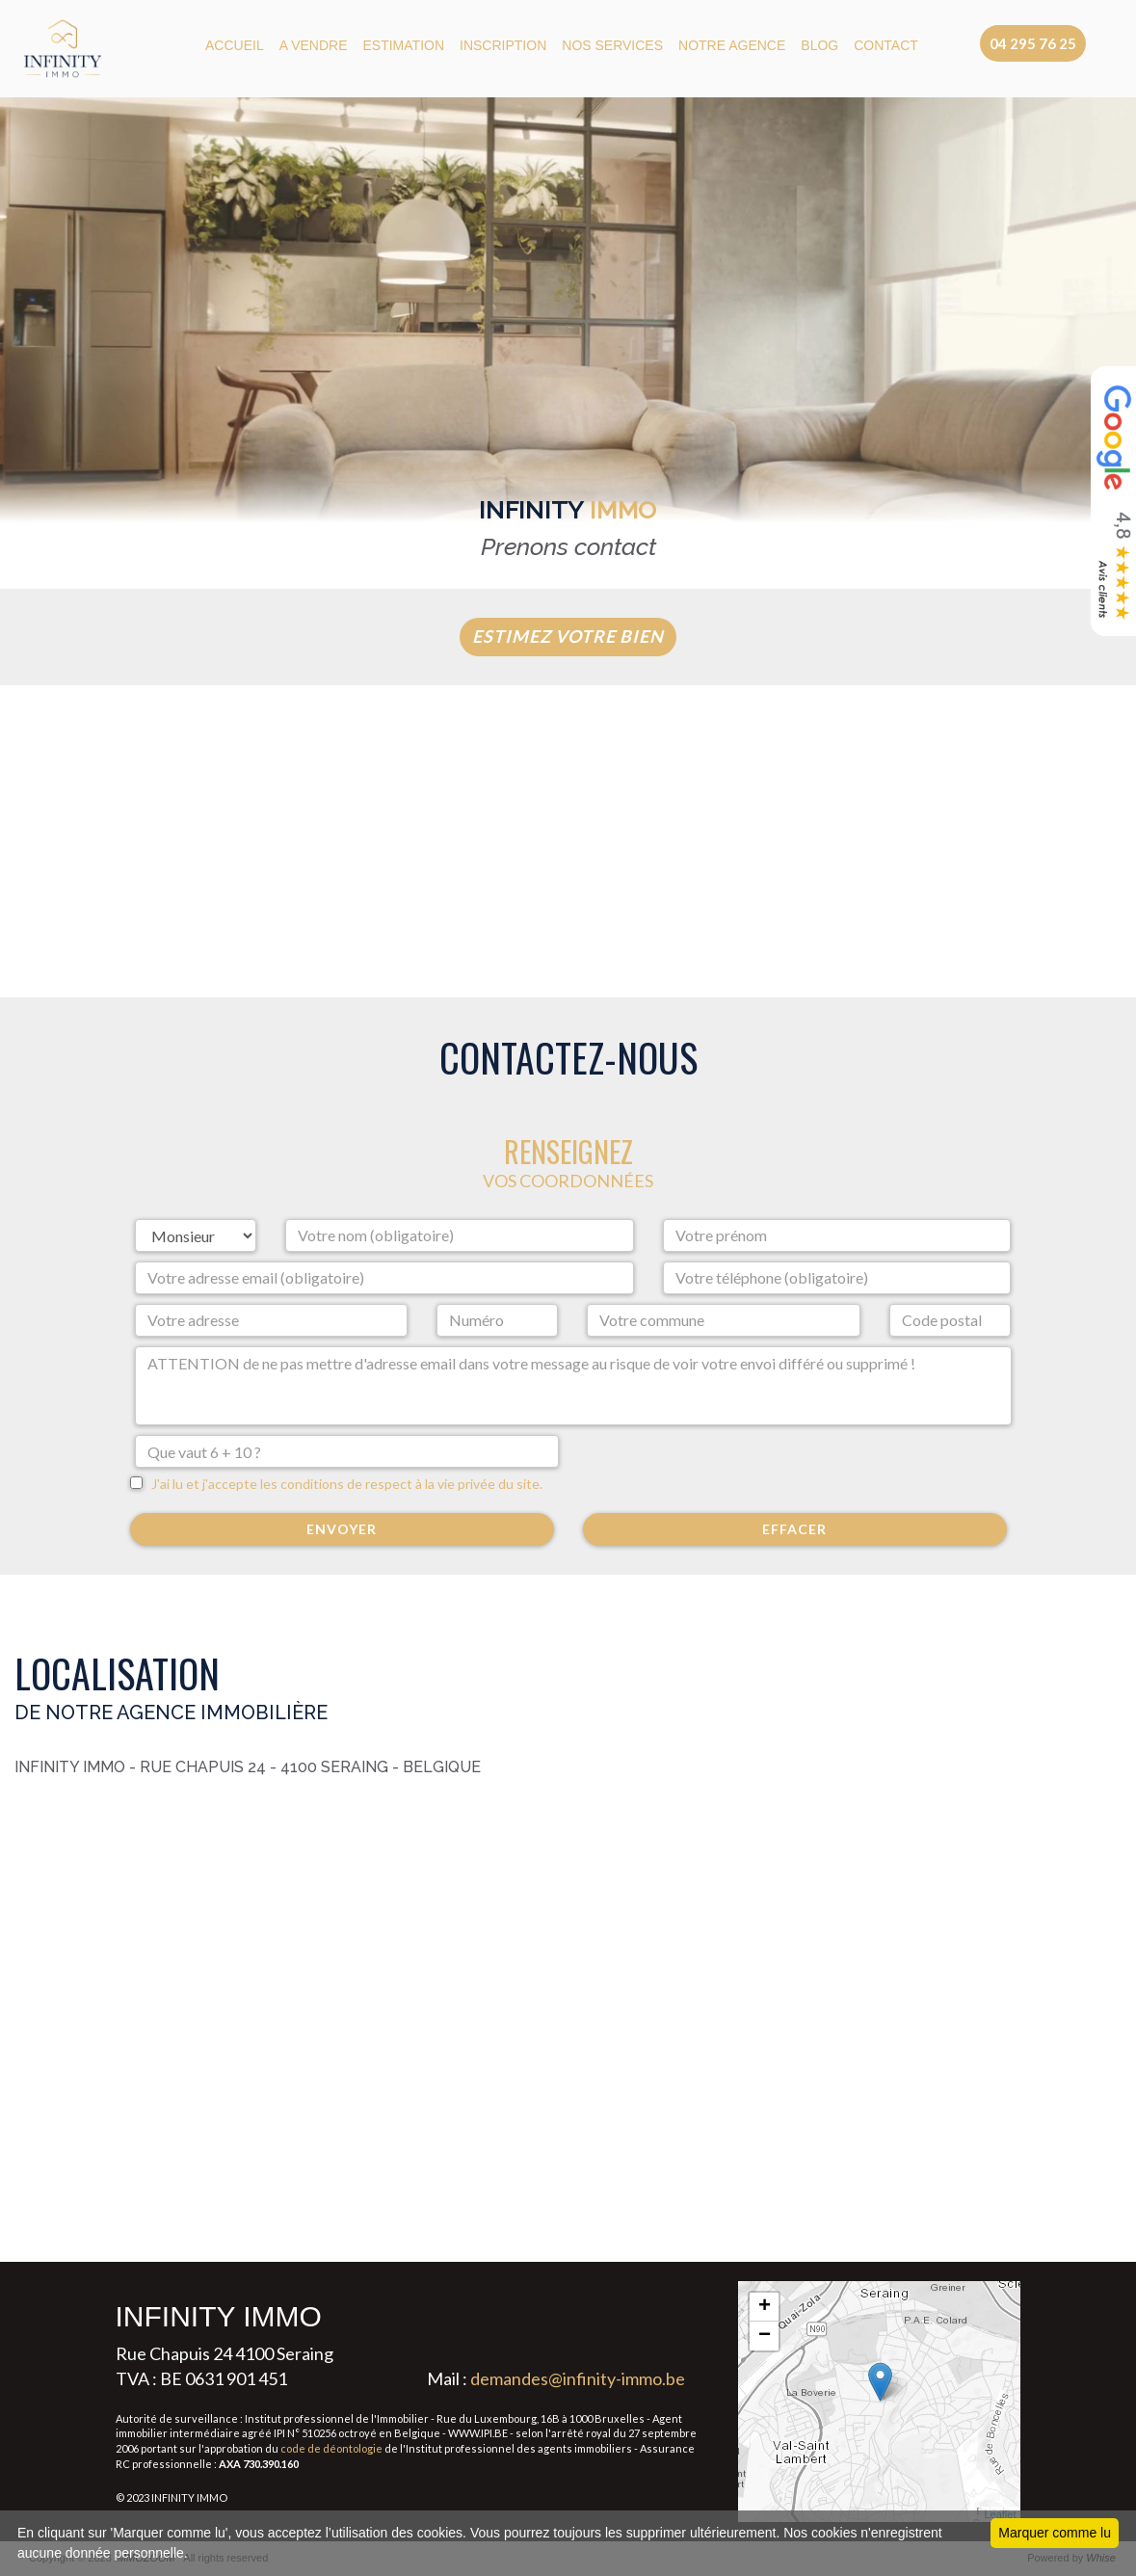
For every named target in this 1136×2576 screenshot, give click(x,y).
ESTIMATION (404, 45)
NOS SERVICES (612, 45)
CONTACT (886, 45)
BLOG (819, 45)
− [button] (764, 2336)
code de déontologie (331, 2448)
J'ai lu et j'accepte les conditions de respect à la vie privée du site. (342, 1483)
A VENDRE (313, 45)
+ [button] (764, 2307)
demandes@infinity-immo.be (577, 2378)
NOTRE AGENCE (731, 45)
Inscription (503, 45)
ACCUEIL (234, 45)
